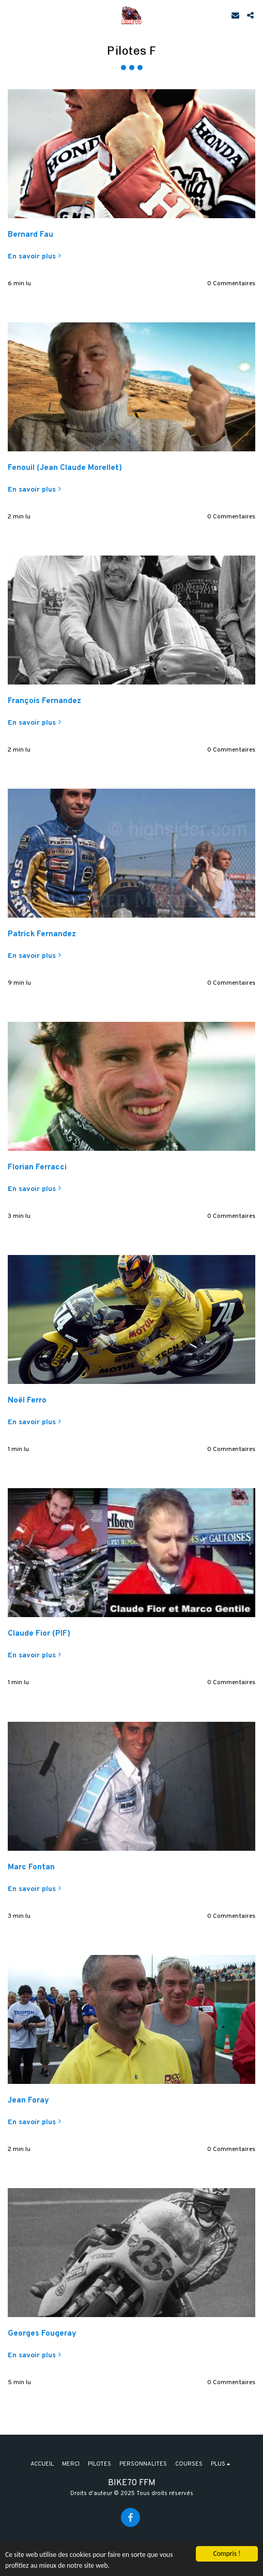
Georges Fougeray (42, 2333)
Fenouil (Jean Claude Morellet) (65, 468)
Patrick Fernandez (42, 934)
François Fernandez (44, 701)
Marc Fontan (31, 1867)
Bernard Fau (30, 235)
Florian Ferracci (37, 1167)
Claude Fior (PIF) (39, 1633)
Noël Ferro (27, 1400)
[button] (11, 15)
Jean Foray (28, 2100)
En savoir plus (35, 256)
